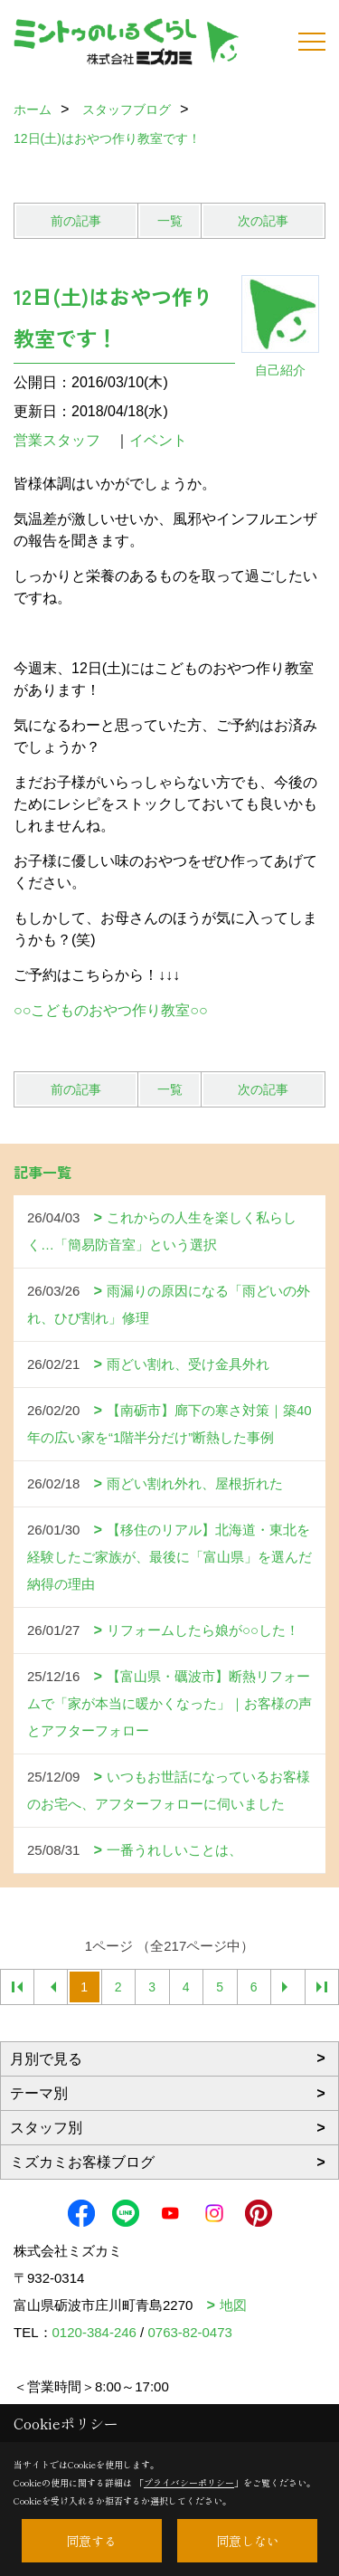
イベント (158, 440)
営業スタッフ (64, 440)
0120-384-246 (94, 2332)
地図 (233, 2305)
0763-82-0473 (189, 2332)
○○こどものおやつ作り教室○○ (111, 1010)
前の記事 (76, 221)
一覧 (170, 221)
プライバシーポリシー (189, 2482)
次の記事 (263, 221)
